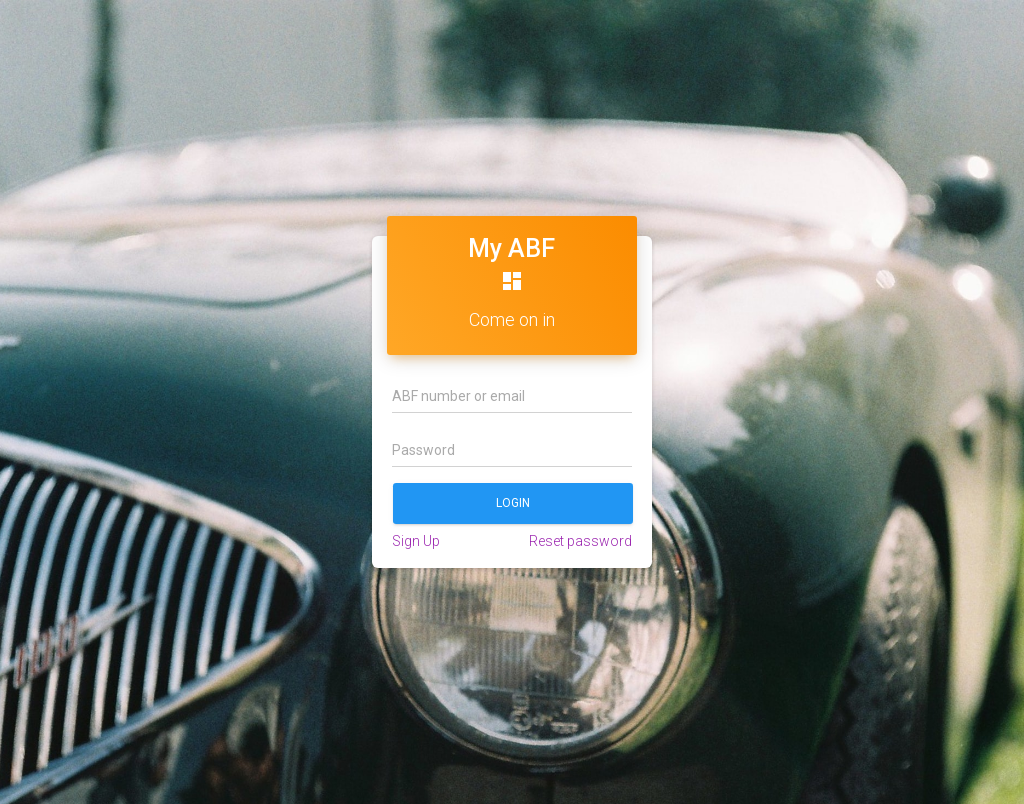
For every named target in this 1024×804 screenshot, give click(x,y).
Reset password (580, 541)
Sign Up (416, 541)
